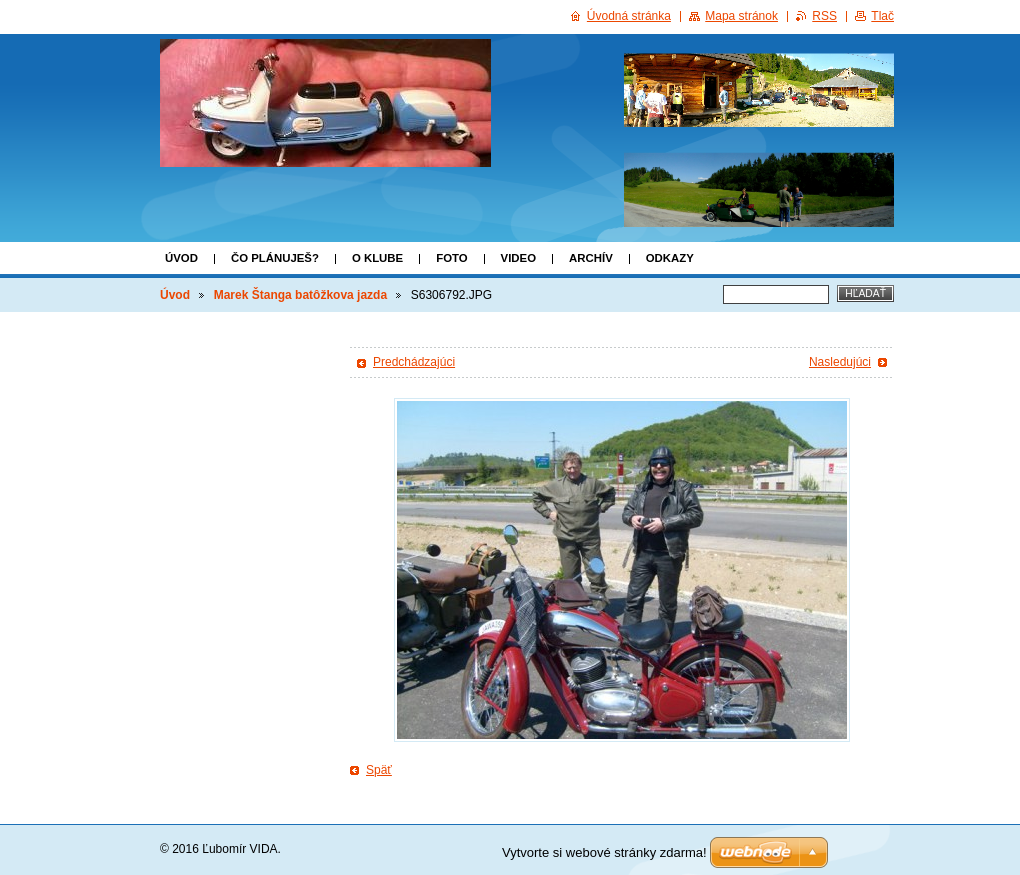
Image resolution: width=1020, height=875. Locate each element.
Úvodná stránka (629, 16)
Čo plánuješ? (275, 258)
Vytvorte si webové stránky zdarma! (604, 852)
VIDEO (518, 258)
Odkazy (670, 258)
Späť (379, 770)
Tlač (882, 16)
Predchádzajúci (414, 362)
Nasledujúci (840, 362)
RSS (824, 16)
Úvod (181, 258)
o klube (377, 258)
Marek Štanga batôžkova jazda (300, 295)
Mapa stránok (741, 16)
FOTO (451, 258)
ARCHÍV (591, 258)
